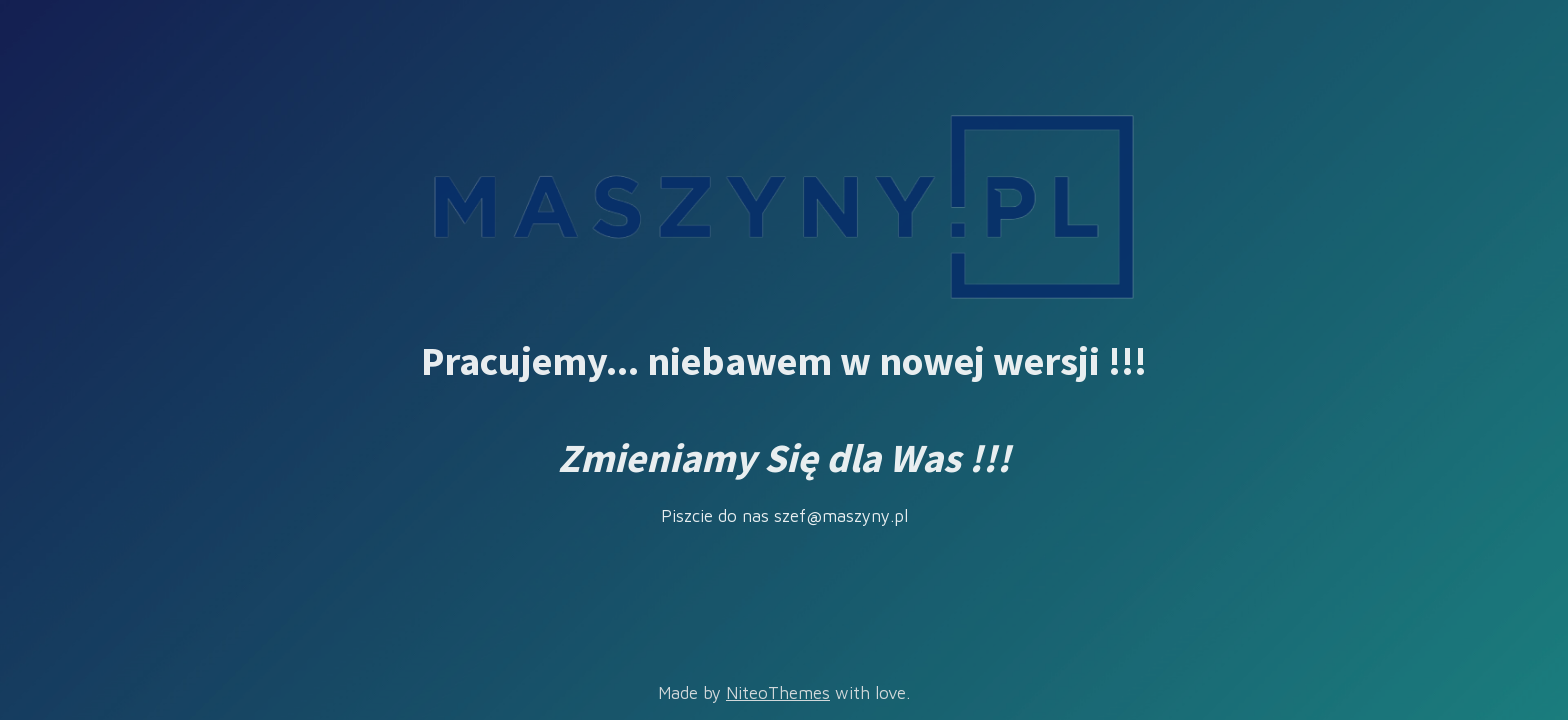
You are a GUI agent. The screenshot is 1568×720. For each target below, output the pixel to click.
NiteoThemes (778, 693)
